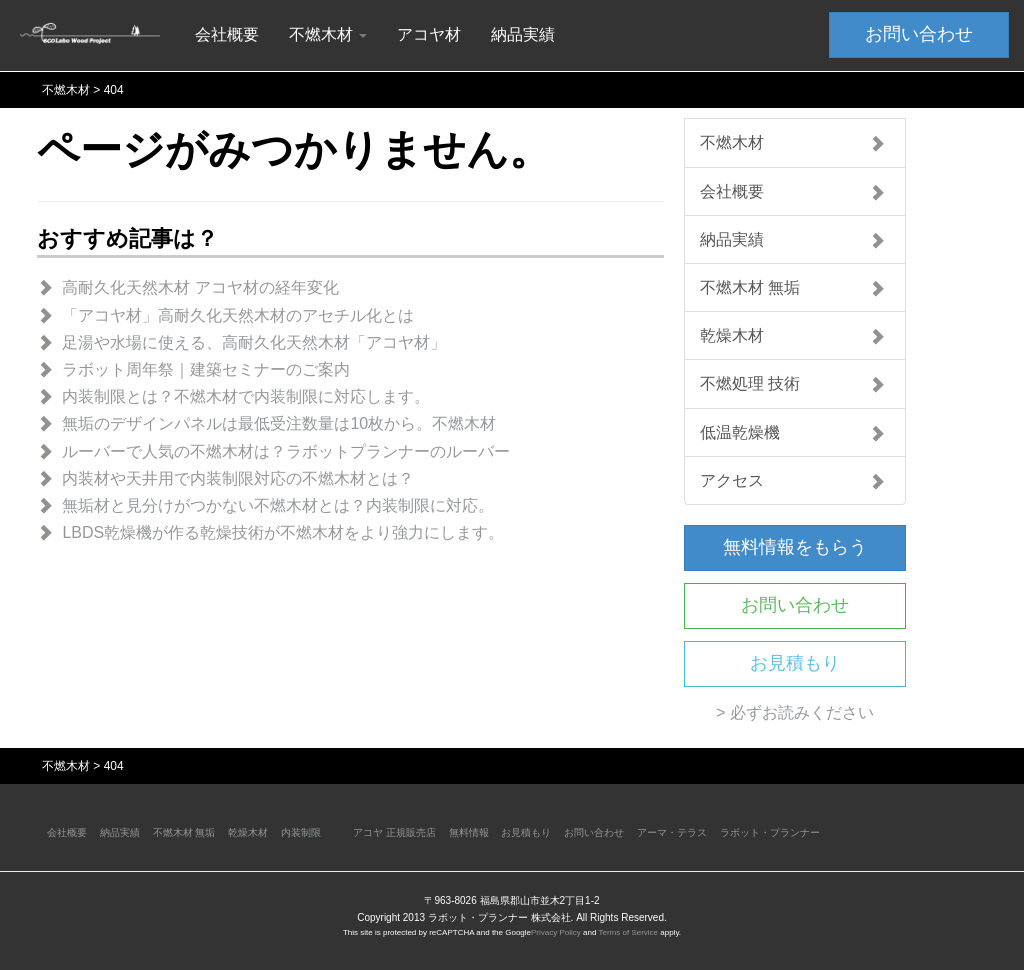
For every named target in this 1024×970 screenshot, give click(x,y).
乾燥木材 (793, 335)
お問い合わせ (919, 34)
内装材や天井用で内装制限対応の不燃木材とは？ (238, 478)
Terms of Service (628, 932)
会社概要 (227, 34)
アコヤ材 (429, 34)
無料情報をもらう (795, 547)
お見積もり (795, 663)
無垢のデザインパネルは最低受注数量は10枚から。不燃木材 (279, 423)
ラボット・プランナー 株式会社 (499, 917)
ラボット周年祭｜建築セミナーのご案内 (206, 369)
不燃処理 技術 (793, 383)
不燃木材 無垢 (793, 287)
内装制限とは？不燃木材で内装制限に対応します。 (246, 396)
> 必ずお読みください (795, 712)
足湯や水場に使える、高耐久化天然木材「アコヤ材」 (254, 342)
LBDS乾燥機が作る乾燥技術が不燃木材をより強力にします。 (283, 532)
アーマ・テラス (672, 832)
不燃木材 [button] (328, 34)
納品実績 (523, 34)
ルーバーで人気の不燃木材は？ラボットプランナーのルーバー (286, 451)
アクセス (793, 480)
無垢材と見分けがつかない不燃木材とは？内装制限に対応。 (278, 505)
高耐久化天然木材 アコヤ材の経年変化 (200, 287)
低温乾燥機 (793, 432)
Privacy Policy (556, 932)
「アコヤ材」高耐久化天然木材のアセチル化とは (238, 315)
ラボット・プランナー (770, 832)
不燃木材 (793, 142)
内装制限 (301, 832)
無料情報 (469, 832)
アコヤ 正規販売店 (394, 832)
